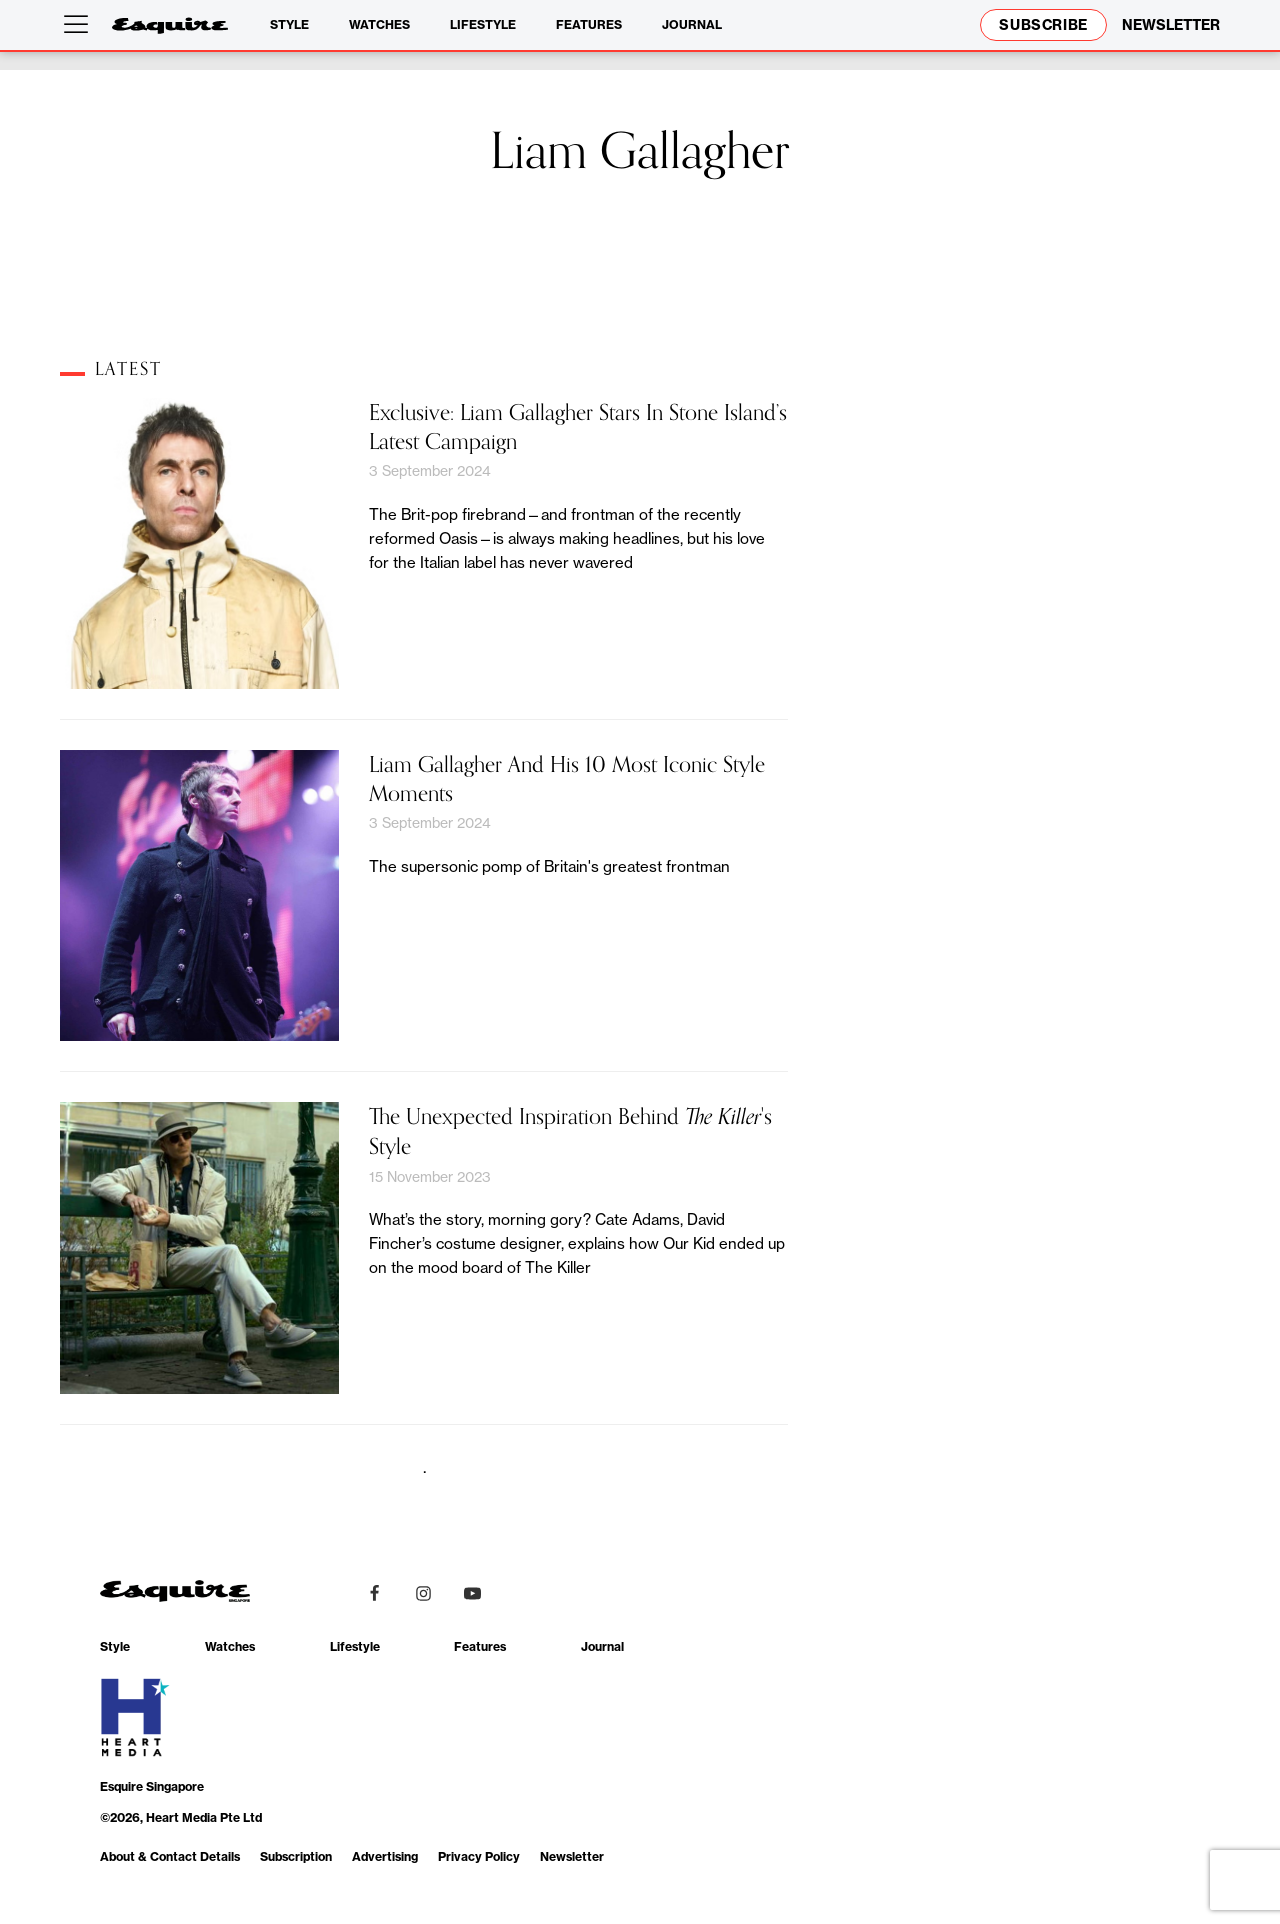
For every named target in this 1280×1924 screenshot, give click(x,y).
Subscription (296, 1856)
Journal (692, 24)
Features (589, 24)
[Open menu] (80, 25)
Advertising (385, 1856)
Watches (379, 24)
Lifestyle (483, 24)
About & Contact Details (170, 1856)
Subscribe (1043, 25)
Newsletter (572, 1856)
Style (289, 24)
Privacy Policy (479, 1856)
